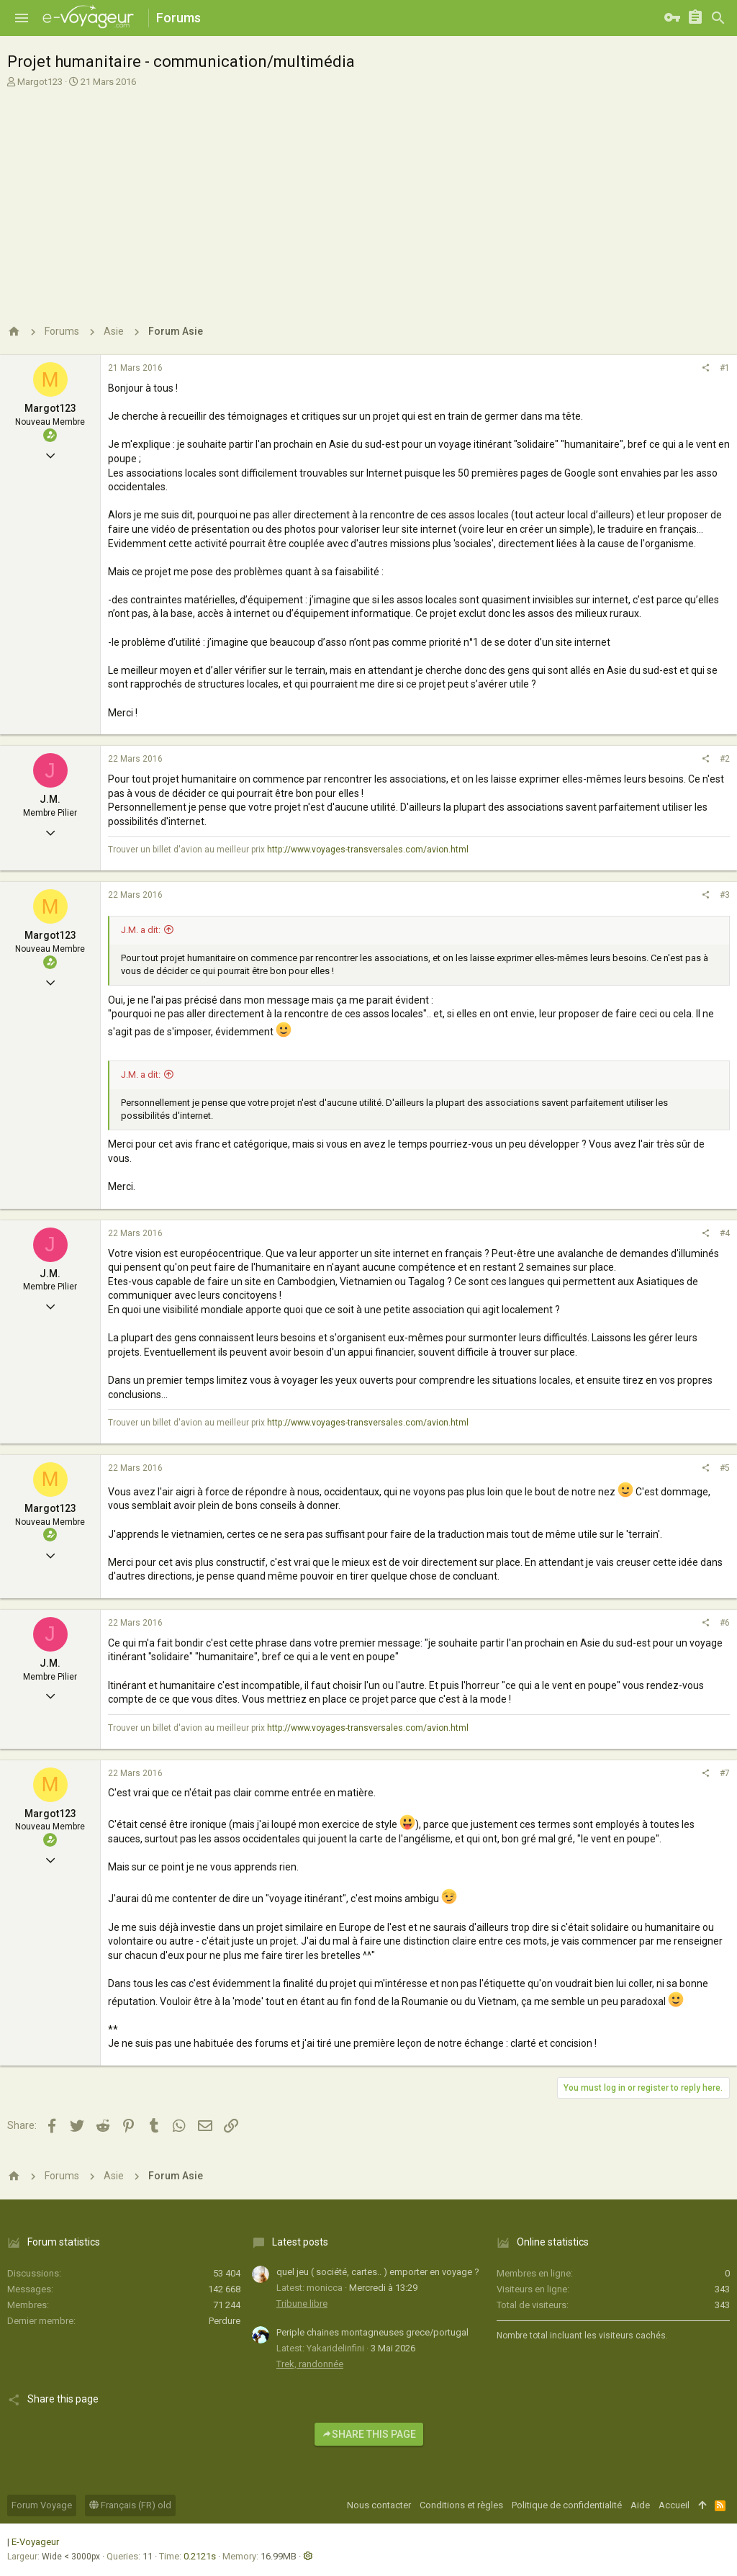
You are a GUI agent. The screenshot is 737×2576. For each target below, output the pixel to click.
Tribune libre (301, 2303)
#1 (725, 368)
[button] (21, 18)
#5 (725, 1468)
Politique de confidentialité (567, 2505)
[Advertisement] (366, 196)
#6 (725, 1623)
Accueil (674, 2505)
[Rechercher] (718, 18)
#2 (725, 759)
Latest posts (300, 2242)
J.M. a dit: (140, 929)
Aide (640, 2505)
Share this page (369, 2434)
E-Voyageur (35, 2541)
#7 (725, 1773)
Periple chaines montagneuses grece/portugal (372, 2332)
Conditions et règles (461, 2505)
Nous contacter (379, 2505)
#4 (725, 1233)
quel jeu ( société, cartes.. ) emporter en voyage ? (377, 2271)
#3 (725, 895)
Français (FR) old (130, 2505)
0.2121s (200, 2556)
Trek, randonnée (309, 2364)
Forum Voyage (42, 2505)
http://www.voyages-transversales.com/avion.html (368, 850)
